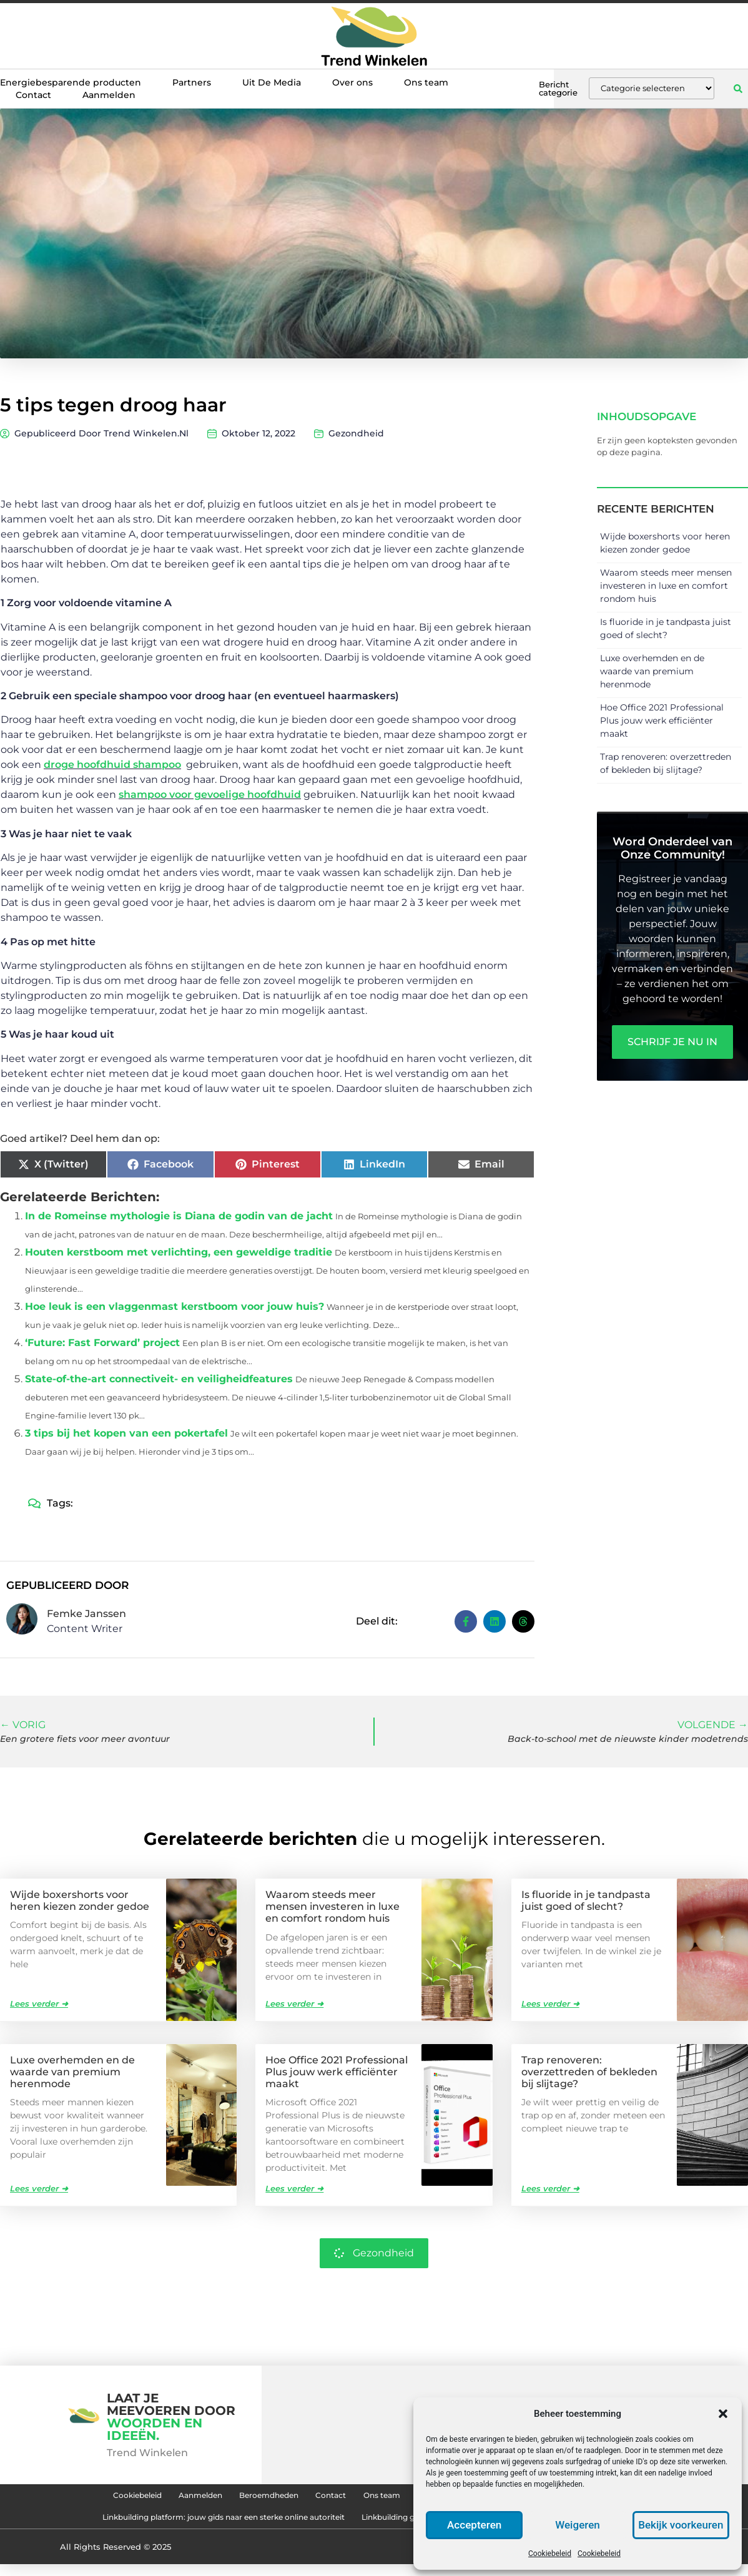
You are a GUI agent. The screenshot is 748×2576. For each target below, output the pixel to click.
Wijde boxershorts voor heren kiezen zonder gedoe (79, 1900)
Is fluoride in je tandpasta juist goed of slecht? (586, 1900)
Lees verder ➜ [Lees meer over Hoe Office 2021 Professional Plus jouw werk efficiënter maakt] (294, 2188)
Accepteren (474, 2525)
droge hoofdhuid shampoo (112, 764)
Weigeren (578, 2525)
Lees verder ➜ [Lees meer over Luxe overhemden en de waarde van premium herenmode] (39, 2188)
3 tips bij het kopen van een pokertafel (126, 1433)
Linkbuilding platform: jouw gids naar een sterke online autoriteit (185, 2526)
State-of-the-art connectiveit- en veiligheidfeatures (159, 1379)
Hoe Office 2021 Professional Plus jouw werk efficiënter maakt (662, 720)
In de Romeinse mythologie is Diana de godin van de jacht (179, 1216)
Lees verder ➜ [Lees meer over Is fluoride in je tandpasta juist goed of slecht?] (550, 2003)
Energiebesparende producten (70, 82)
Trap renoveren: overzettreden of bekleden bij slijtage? (589, 2071)
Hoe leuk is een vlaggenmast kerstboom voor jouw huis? (174, 1306)
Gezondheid (356, 433)
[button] (723, 2413)
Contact (33, 95)
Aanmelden (108, 95)
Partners (191, 82)
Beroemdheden (238, 2498)
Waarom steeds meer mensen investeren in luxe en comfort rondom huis (666, 585)
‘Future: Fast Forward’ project (102, 1343)
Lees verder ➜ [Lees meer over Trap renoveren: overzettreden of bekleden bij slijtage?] (550, 2188)
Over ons (352, 82)
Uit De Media (271, 82)
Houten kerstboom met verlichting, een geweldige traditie (178, 1252)
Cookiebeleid (549, 2553)
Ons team (426, 82)
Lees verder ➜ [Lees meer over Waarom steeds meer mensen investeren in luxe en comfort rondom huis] (294, 2003)
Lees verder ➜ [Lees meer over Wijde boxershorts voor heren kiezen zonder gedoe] (39, 2003)
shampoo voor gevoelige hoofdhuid (210, 794)
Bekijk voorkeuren (680, 2525)
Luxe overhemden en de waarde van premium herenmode (652, 671)
